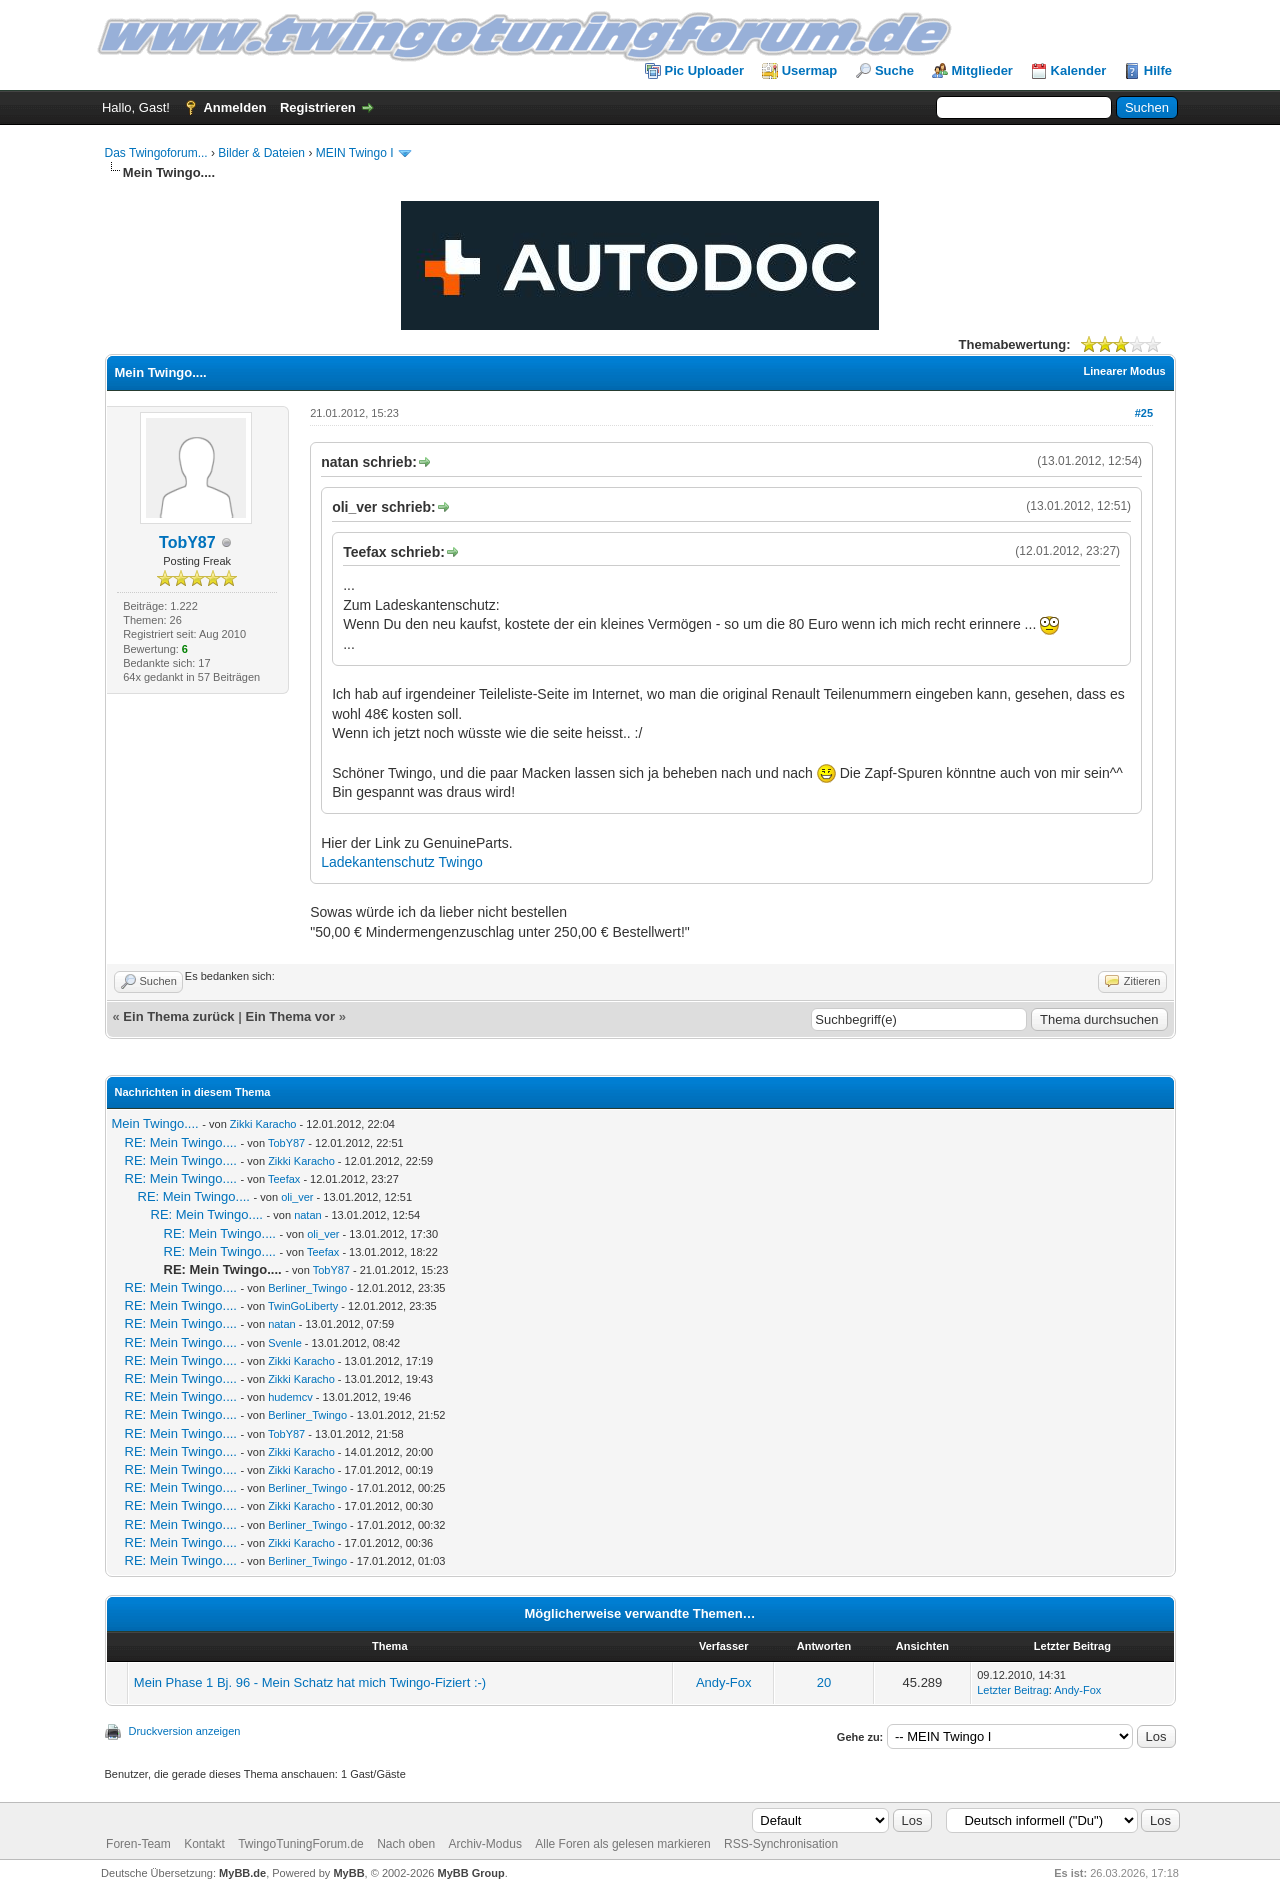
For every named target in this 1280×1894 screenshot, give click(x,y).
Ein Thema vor (290, 1016)
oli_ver (297, 1197)
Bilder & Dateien (261, 153)
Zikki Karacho (263, 1124)
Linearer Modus (1125, 371)
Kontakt (204, 1844)
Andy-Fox (724, 1682)
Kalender (1079, 70)
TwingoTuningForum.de (301, 1844)
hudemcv (290, 1397)
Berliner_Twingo (307, 1288)
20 (824, 1682)
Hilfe (1158, 70)
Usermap (810, 70)
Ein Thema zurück (178, 1016)
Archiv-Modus (485, 1844)
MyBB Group (471, 1873)
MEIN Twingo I (355, 153)
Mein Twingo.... (155, 1123)
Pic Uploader (704, 70)
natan (308, 1215)
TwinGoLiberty (303, 1306)
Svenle (285, 1343)
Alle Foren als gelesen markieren (622, 1844)
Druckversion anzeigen (185, 1731)
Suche (894, 70)
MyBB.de (242, 1873)
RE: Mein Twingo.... (181, 1142)
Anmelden (234, 107)
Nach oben (406, 1844)
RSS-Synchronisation (781, 1844)
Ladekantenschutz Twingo (402, 862)
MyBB (348, 1873)
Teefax (284, 1179)
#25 (1144, 413)
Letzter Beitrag (1013, 1690)
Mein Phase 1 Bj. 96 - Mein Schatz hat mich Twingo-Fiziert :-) (310, 1682)
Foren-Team (138, 1844)
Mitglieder (982, 70)
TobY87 (187, 542)
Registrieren (318, 107)
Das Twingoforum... (156, 153)
